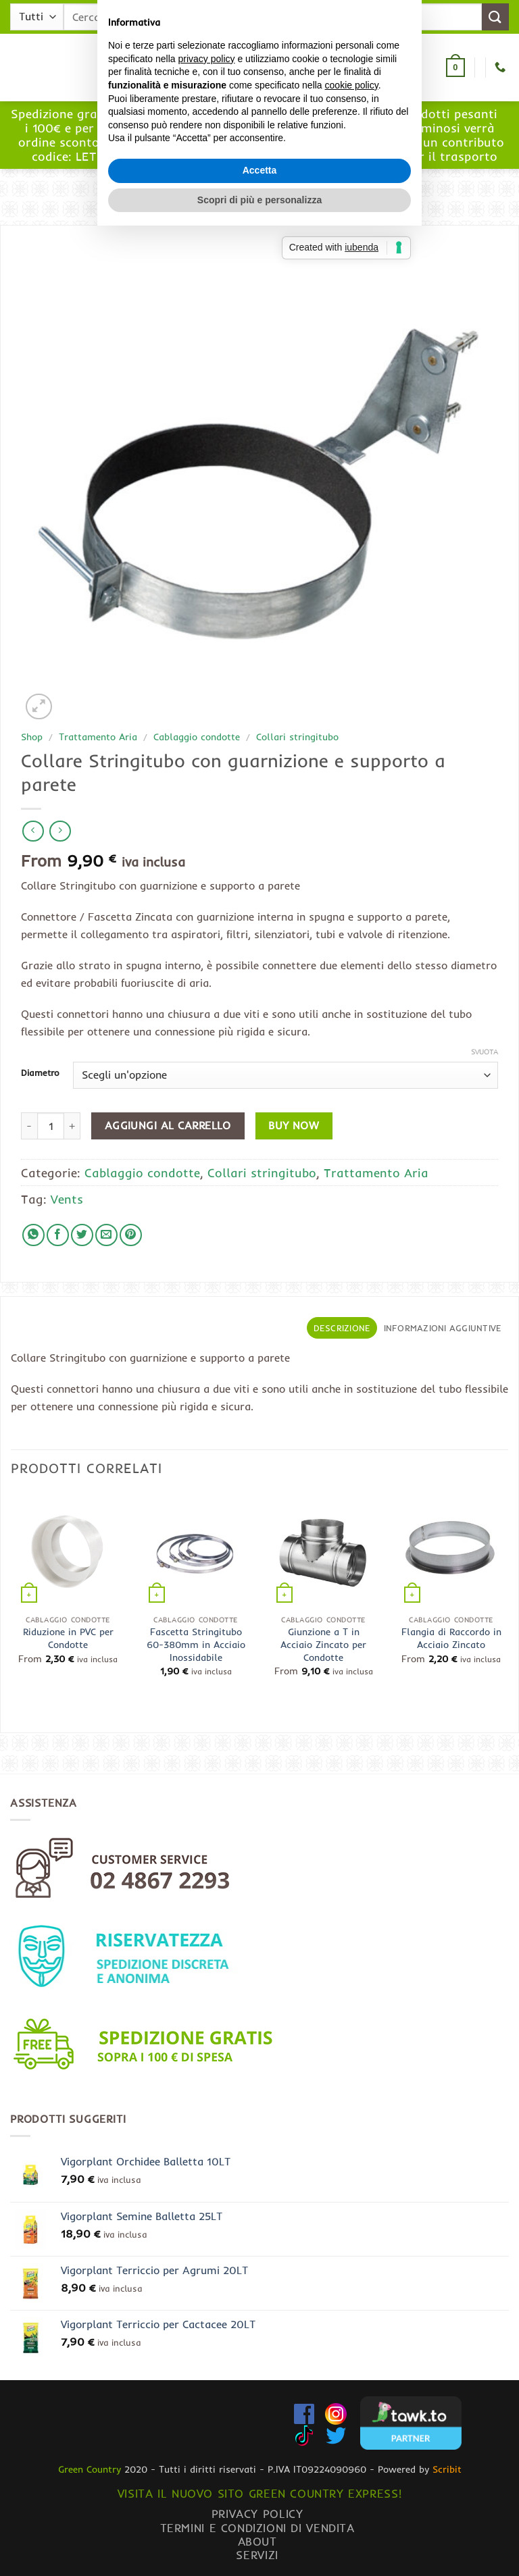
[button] (133, 67)
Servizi (257, 2555)
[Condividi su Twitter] (82, 1235)
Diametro (40, 1073)
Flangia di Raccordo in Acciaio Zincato (451, 1638)
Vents (67, 1198)
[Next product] (32, 831)
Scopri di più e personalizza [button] (259, 1374)
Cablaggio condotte (196, 736)
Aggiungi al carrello (168, 1125)
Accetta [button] (260, 1345)
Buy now (293, 1125)
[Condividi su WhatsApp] (33, 1235)
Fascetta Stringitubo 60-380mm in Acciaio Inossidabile (196, 1644)
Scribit (447, 2469)
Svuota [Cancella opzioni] (484, 1051)
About (257, 2541)
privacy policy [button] (206, 1234)
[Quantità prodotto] (50, 1125)
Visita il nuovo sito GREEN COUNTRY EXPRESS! (259, 2493)
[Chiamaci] (500, 67)
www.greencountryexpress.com (260, 148)
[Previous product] (59, 831)
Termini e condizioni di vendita (257, 2528)
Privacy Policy (257, 2513)
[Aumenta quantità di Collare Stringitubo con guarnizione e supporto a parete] (72, 1125)
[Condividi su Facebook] (58, 1235)
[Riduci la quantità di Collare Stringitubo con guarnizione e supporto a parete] (29, 1125)
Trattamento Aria (98, 736)
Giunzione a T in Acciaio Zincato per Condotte (323, 1644)
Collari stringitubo (297, 736)
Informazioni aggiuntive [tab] (443, 1327)
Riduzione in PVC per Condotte (68, 1638)
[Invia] (495, 16)
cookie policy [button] (351, 1260)
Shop (32, 736)
